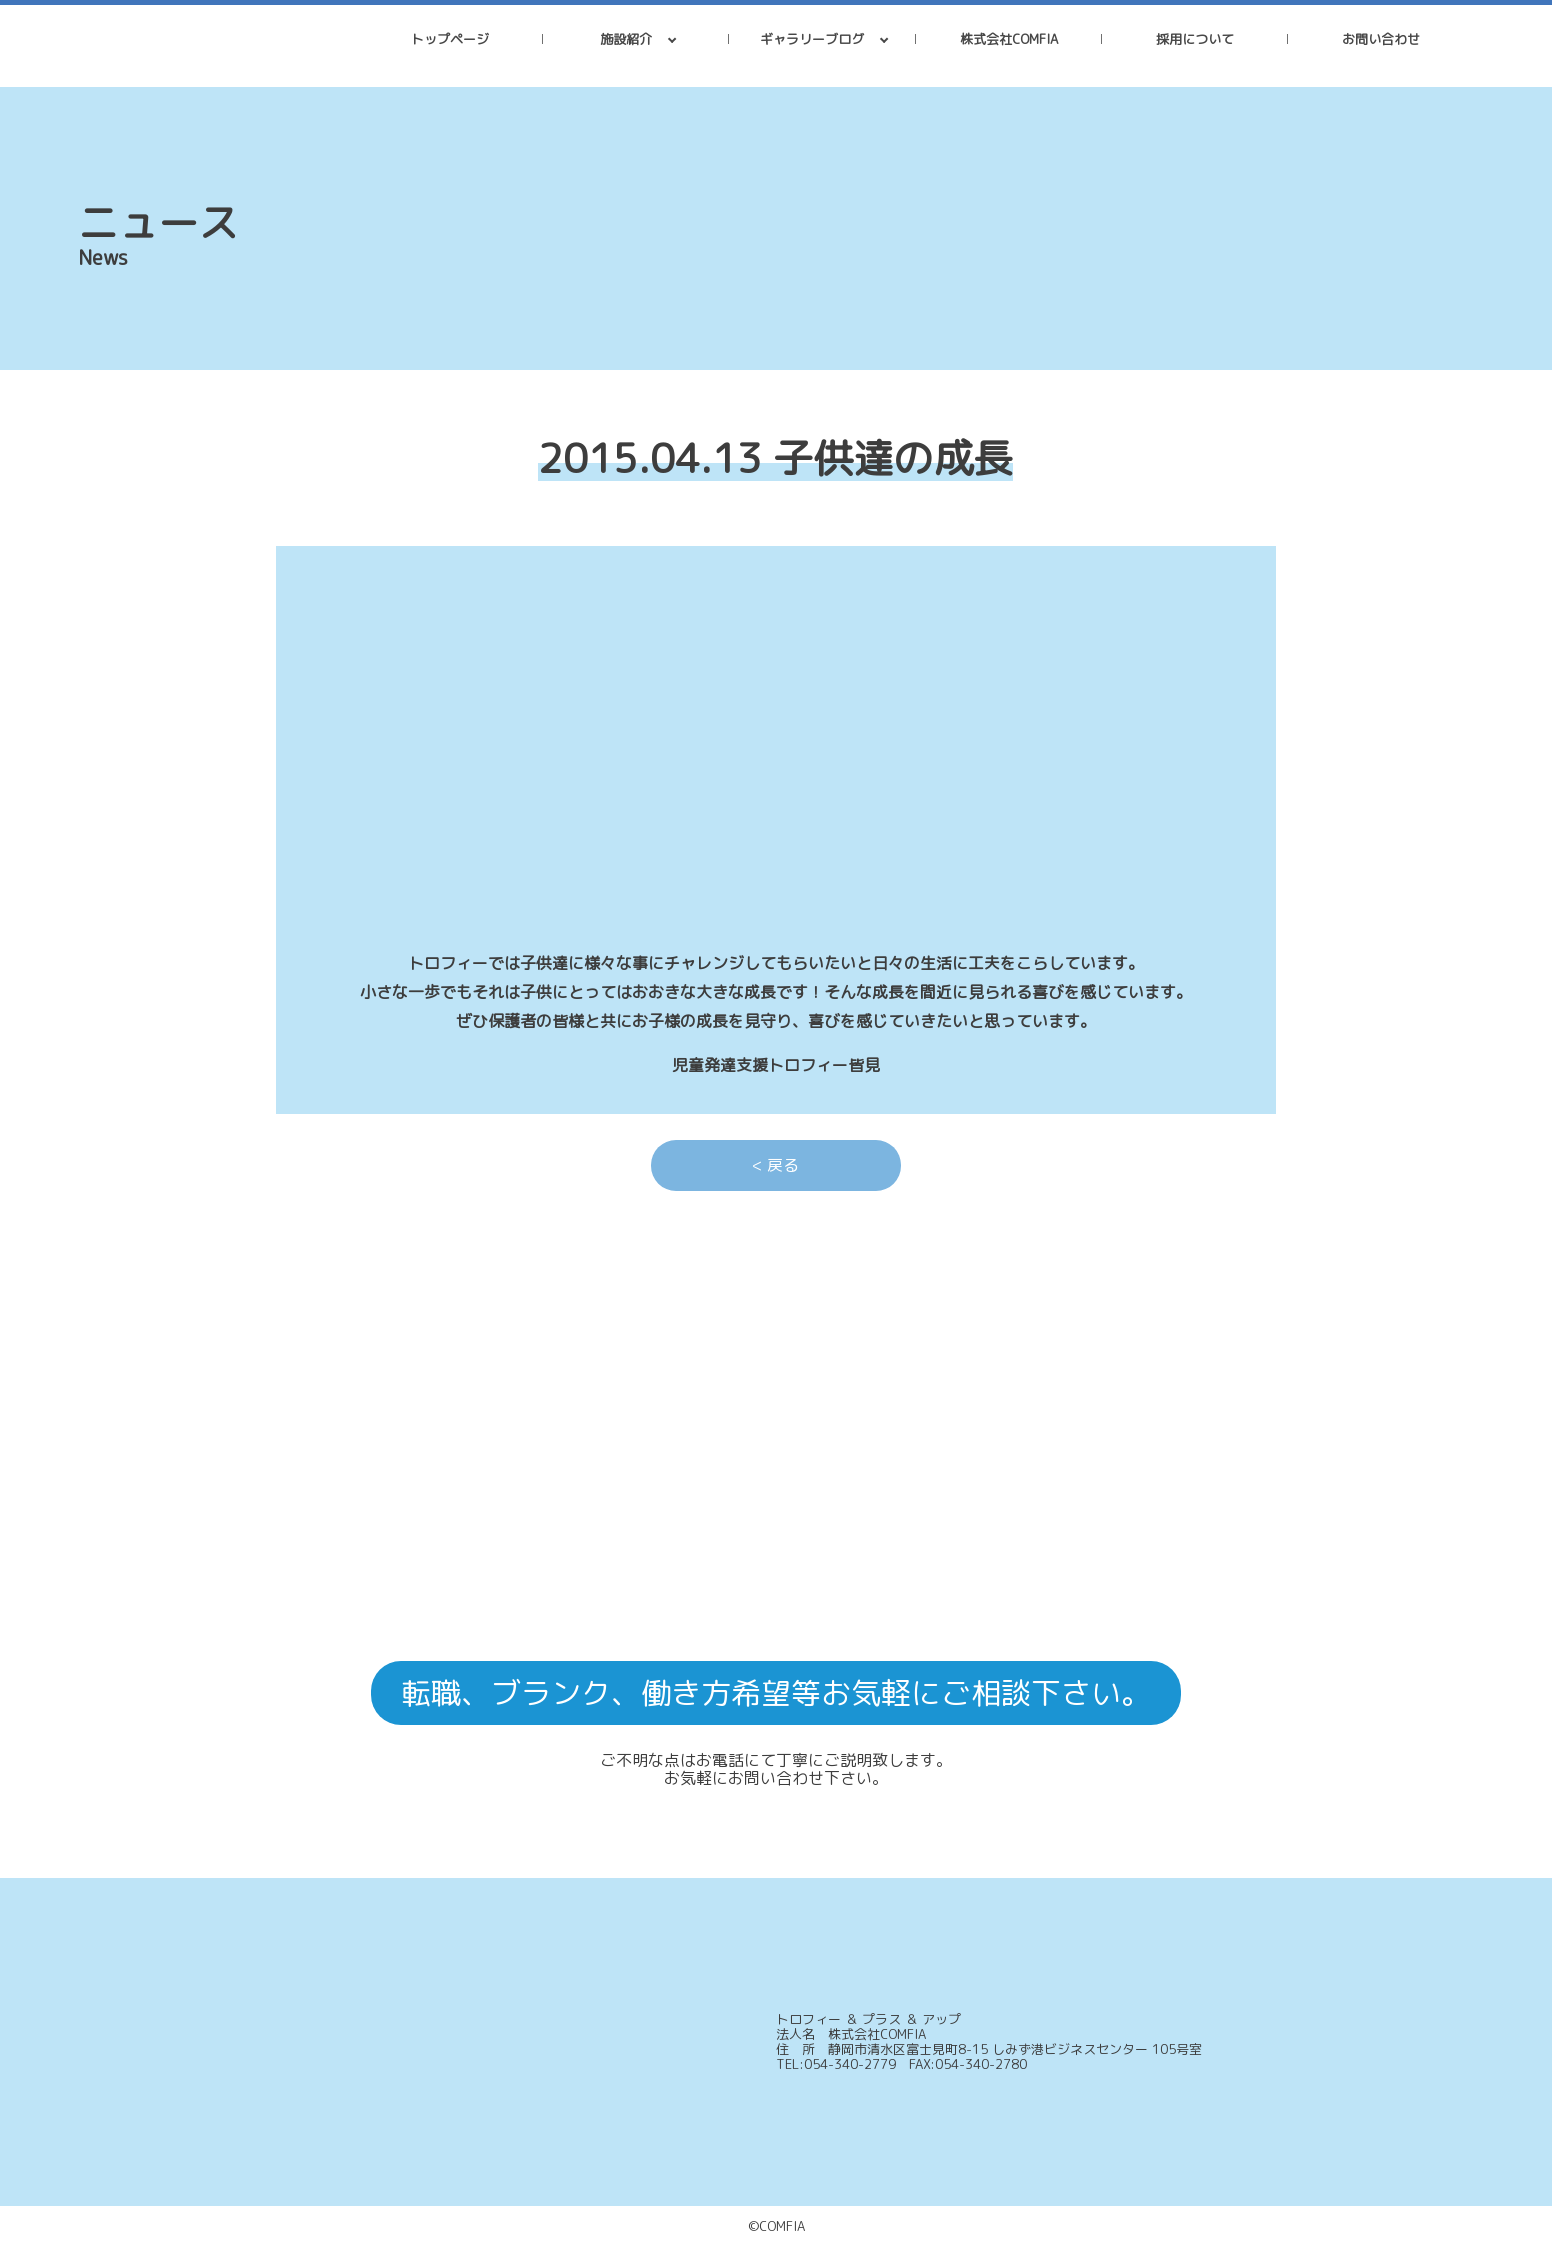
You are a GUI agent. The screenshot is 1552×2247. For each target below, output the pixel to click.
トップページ (450, 39)
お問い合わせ (1381, 39)
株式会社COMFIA (1009, 39)
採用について (1195, 39)
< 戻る (775, 1165)
